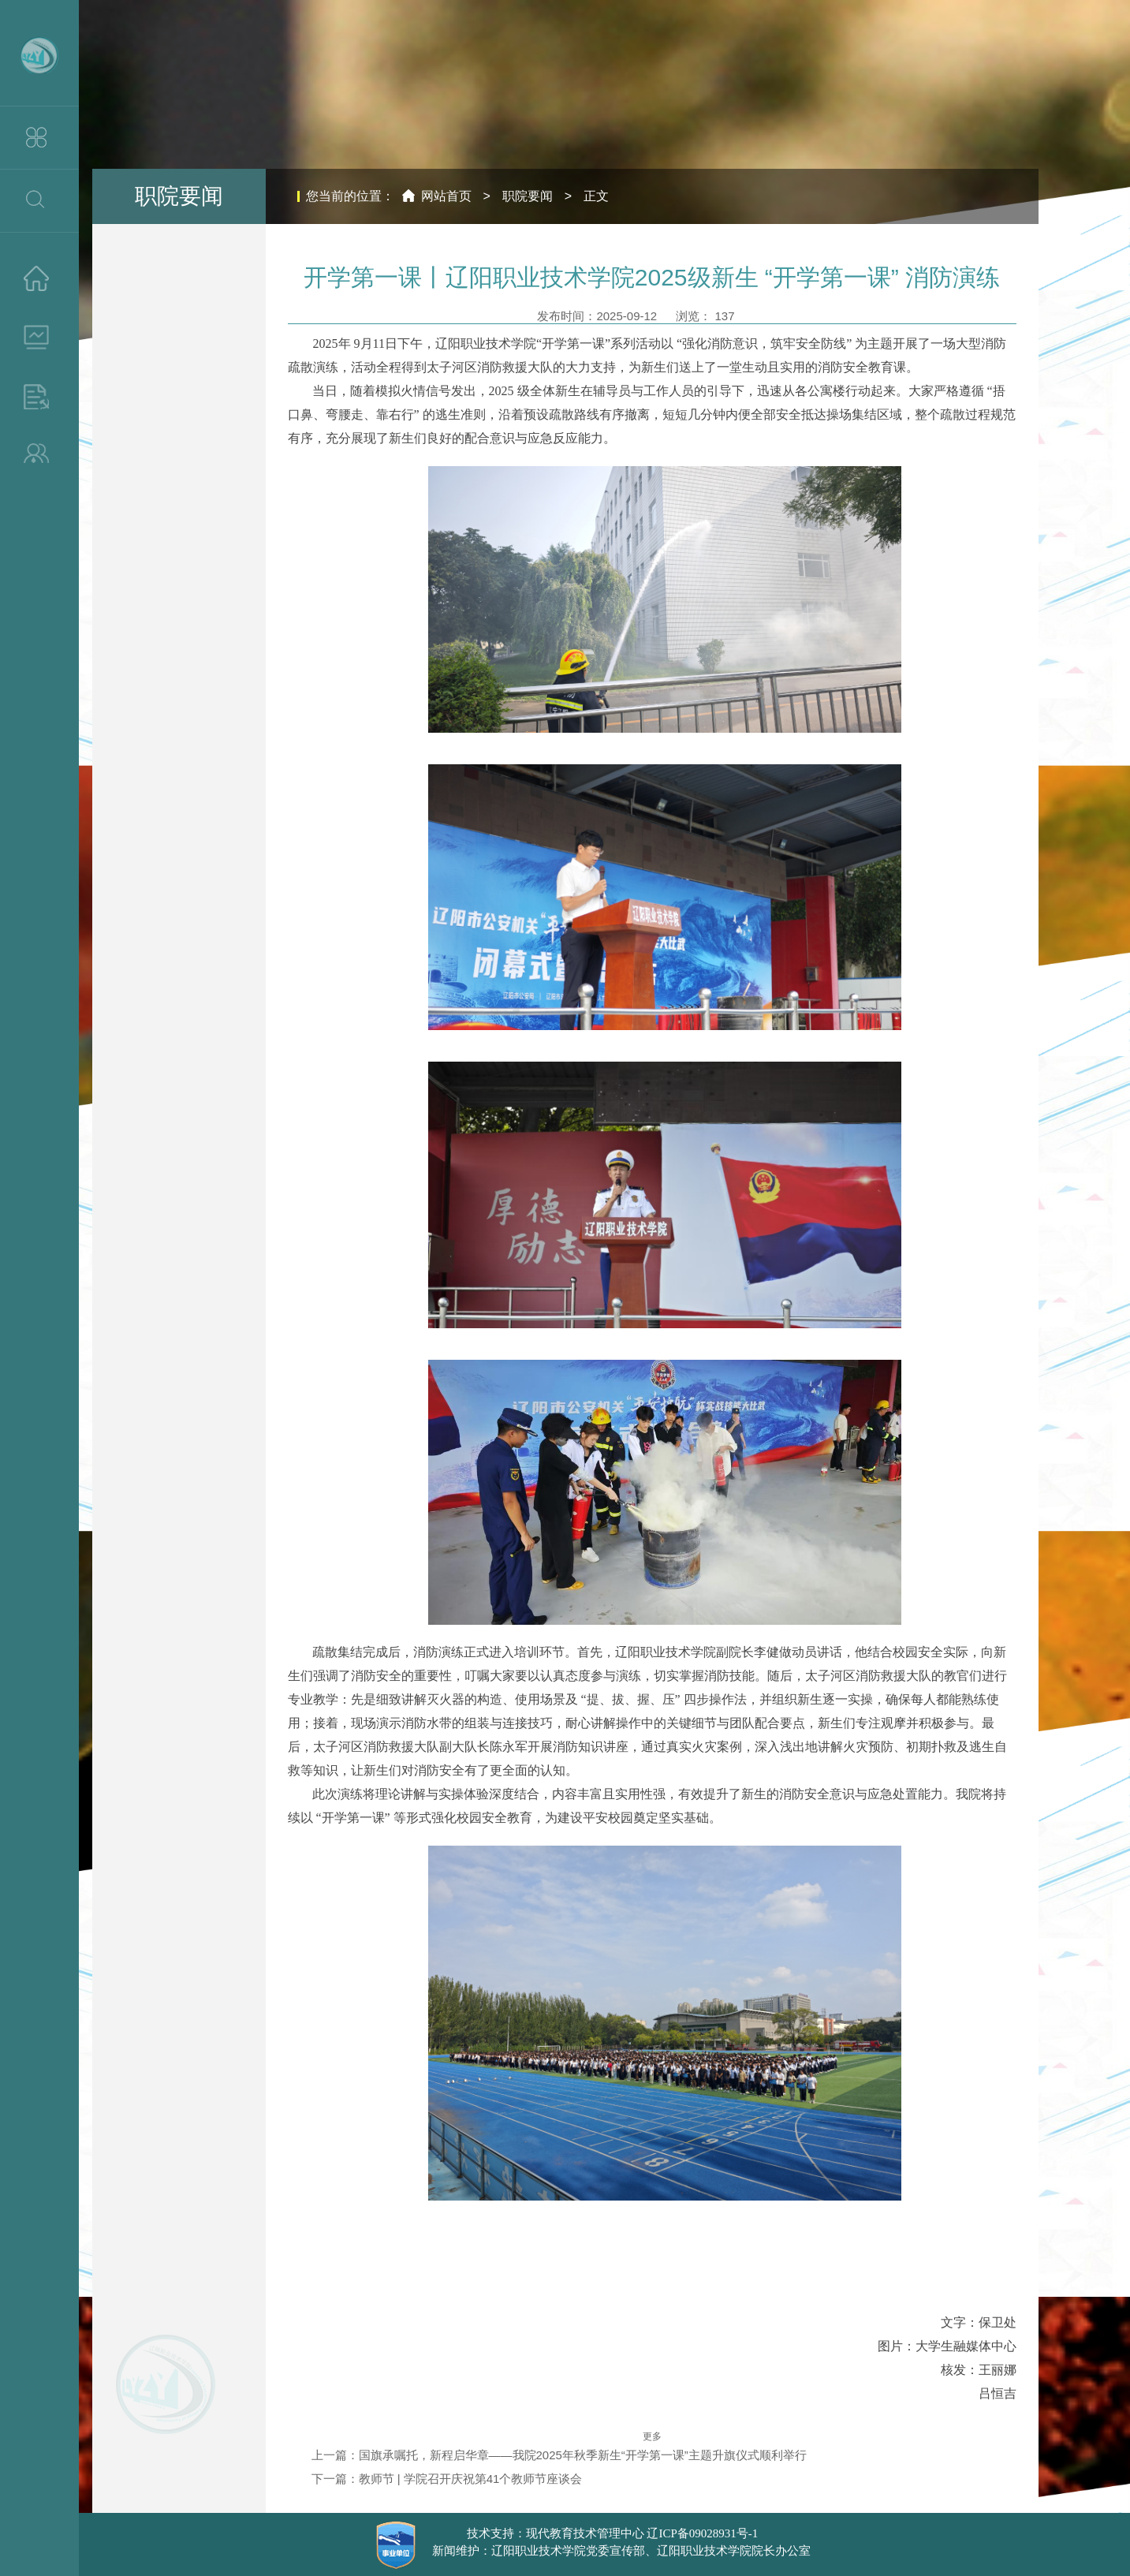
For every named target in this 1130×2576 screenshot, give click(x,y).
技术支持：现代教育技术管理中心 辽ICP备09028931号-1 (613, 2533)
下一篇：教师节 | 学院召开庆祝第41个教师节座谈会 (447, 2478)
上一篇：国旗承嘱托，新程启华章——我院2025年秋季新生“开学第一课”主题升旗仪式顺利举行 (559, 2455)
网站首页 (446, 196)
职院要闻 (527, 196)
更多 (652, 2436)
